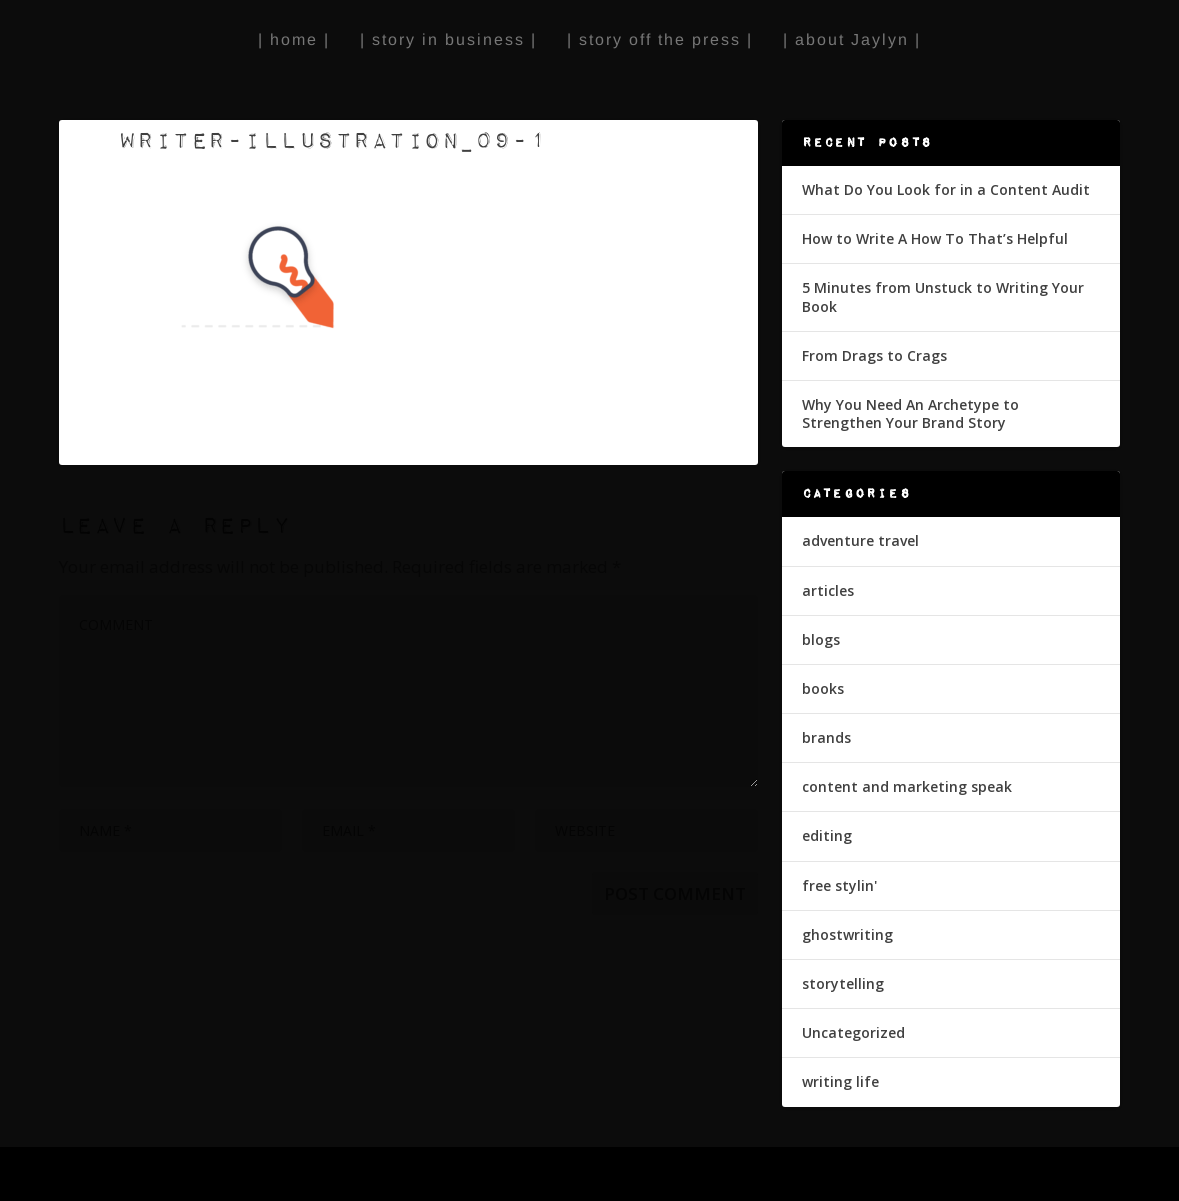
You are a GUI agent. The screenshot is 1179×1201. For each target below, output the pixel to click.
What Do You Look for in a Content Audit (946, 189)
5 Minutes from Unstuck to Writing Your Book (943, 296)
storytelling (843, 983)
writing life (840, 1081)
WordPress (384, 1175)
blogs (821, 639)
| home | (294, 39)
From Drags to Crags (874, 355)
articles (828, 590)
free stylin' (839, 885)
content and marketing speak (907, 786)
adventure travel (860, 540)
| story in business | (448, 39)
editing (827, 835)
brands (826, 737)
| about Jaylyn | (852, 39)
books (823, 688)
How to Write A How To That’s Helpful (935, 238)
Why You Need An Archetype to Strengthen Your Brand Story (910, 413)
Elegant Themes (197, 1175)
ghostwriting (847, 934)
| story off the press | (660, 39)
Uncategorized (853, 1032)
